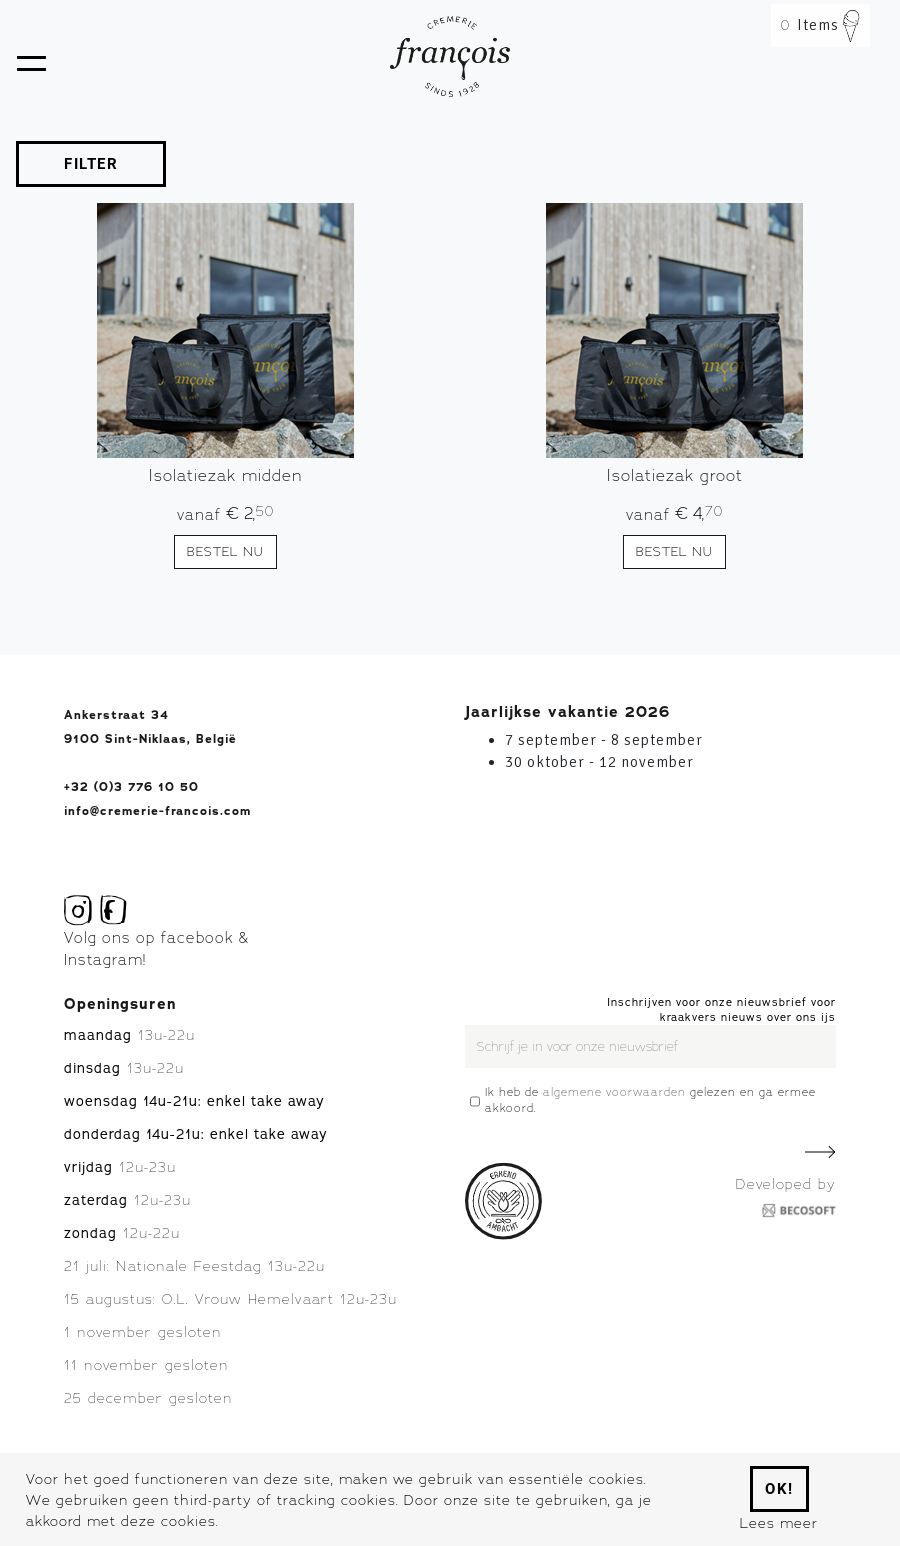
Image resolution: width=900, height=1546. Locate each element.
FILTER (91, 164)
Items (820, 25)
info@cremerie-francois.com (157, 811)
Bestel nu (225, 551)
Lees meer (779, 1522)
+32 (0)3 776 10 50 (131, 787)
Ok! (779, 1489)
